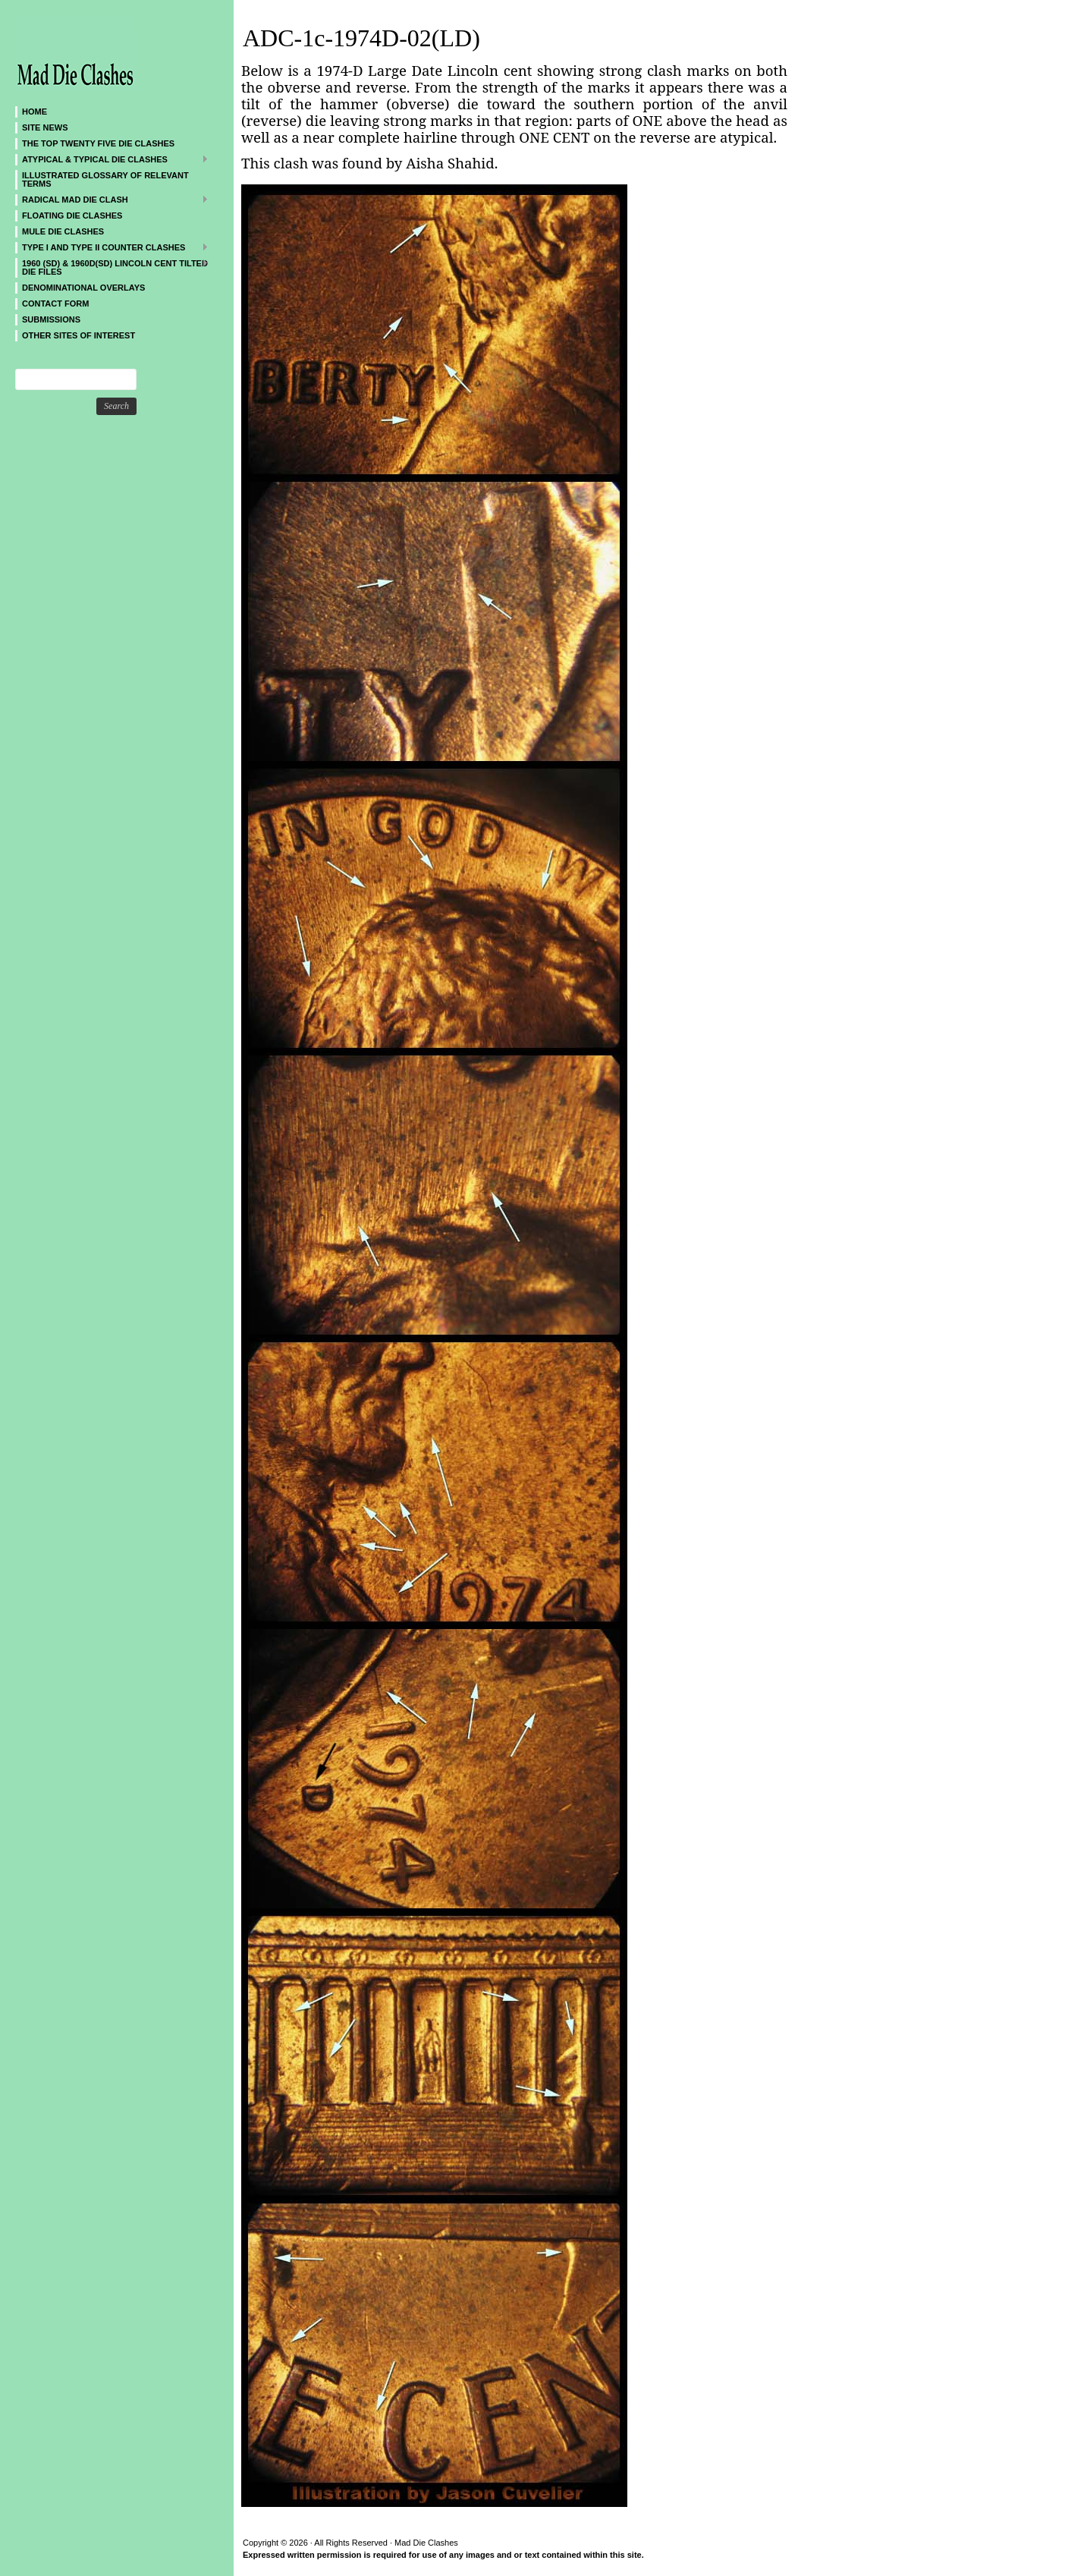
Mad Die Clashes (106, 53)
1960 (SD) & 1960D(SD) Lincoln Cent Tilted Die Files (112, 267)
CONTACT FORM (55, 303)
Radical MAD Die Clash (112, 199)
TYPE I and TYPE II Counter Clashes (112, 247)
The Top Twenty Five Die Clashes (98, 143)
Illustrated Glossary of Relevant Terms (105, 179)
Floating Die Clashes (72, 215)
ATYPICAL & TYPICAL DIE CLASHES (112, 159)
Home (34, 111)
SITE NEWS (45, 127)
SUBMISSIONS (51, 319)
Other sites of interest (78, 335)
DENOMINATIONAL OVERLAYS (83, 287)
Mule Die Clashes (63, 231)
